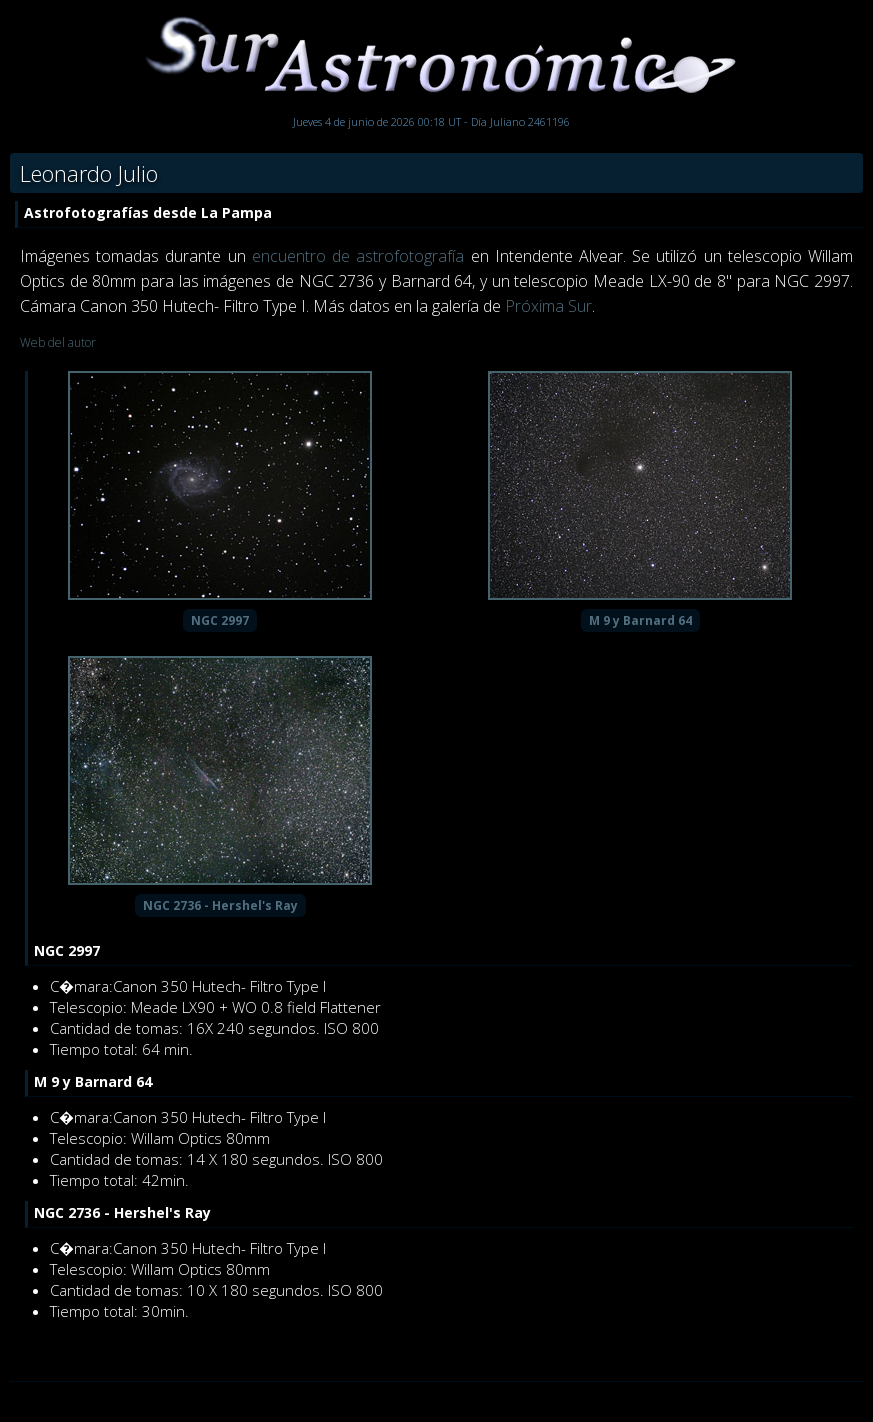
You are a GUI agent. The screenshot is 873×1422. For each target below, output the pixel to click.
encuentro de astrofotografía (358, 256)
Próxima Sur (548, 306)
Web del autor (58, 342)
